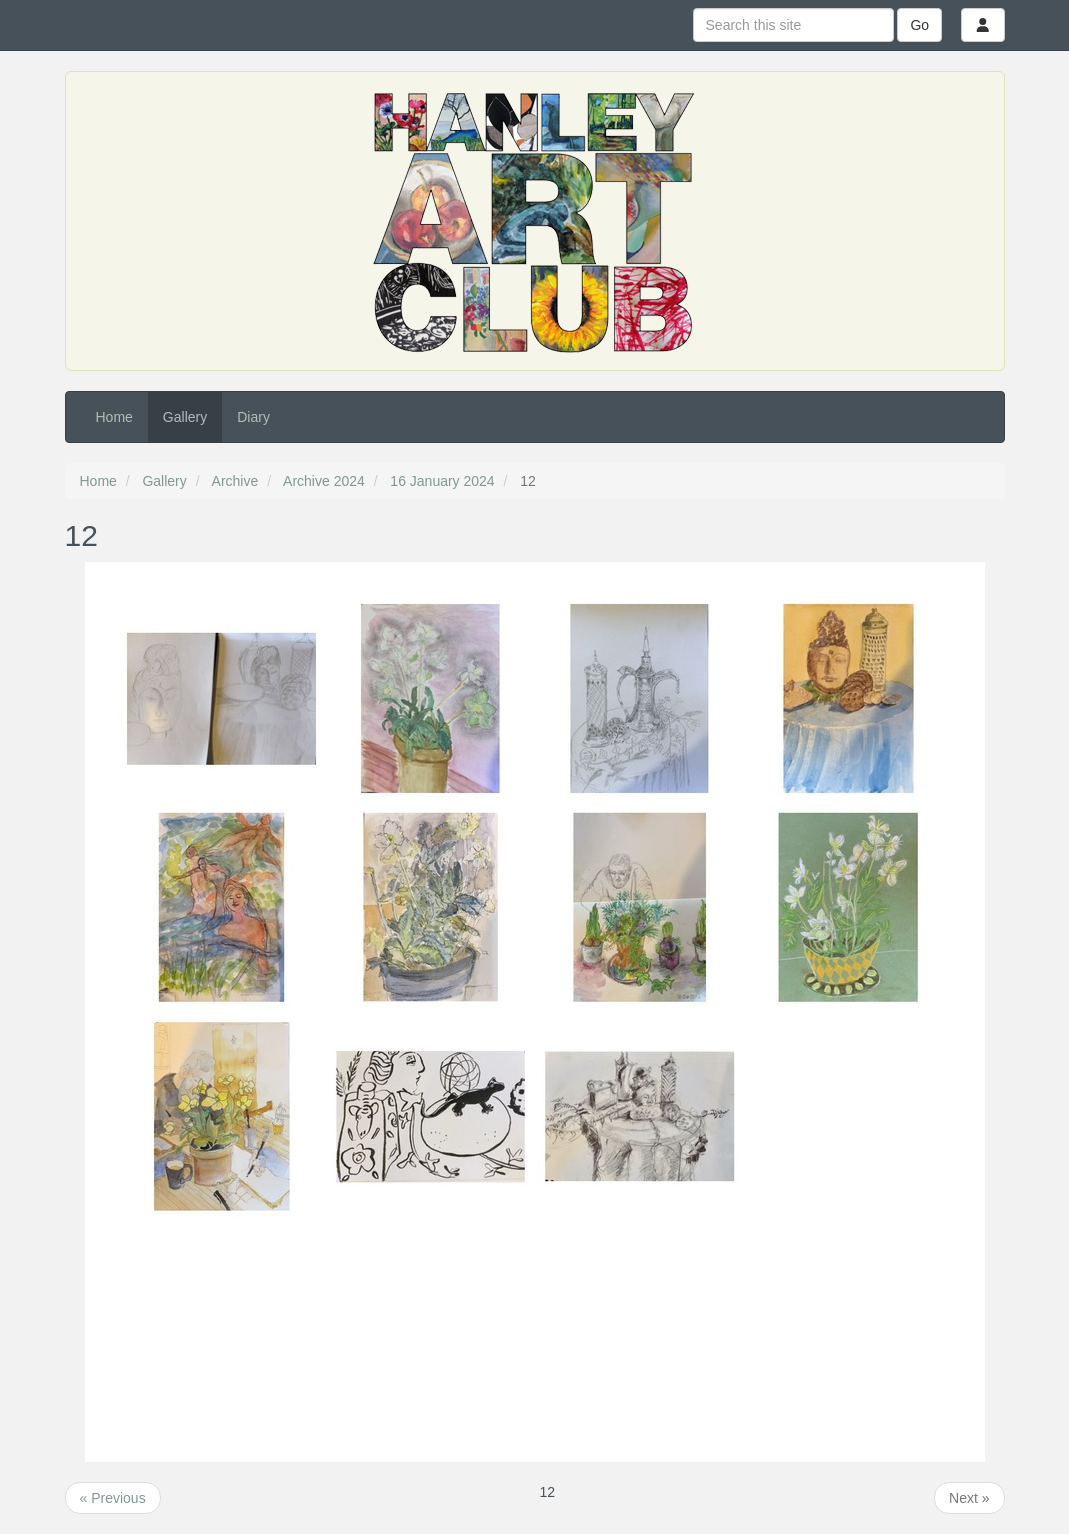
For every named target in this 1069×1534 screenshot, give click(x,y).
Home (114, 417)
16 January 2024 (442, 481)
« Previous (113, 1498)
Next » (969, 1498)
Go (919, 25)
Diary (253, 417)
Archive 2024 (324, 481)
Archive (235, 481)
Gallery (185, 417)
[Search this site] (793, 25)
